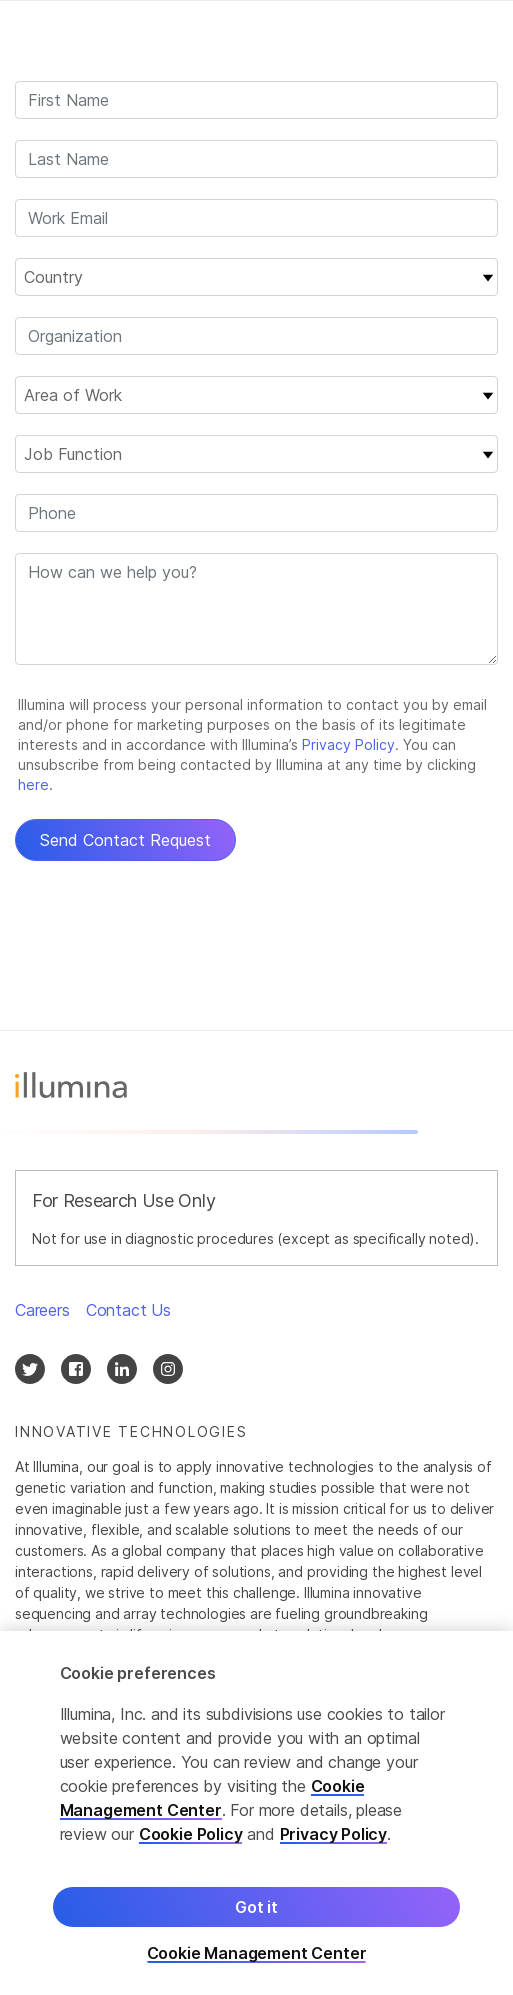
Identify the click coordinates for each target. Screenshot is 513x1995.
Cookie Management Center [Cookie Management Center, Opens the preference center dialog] (257, 1953)
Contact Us (128, 1310)
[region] (256, 1813)
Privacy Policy (334, 1834)
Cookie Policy (191, 1834)
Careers (42, 1310)
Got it (256, 1907)
